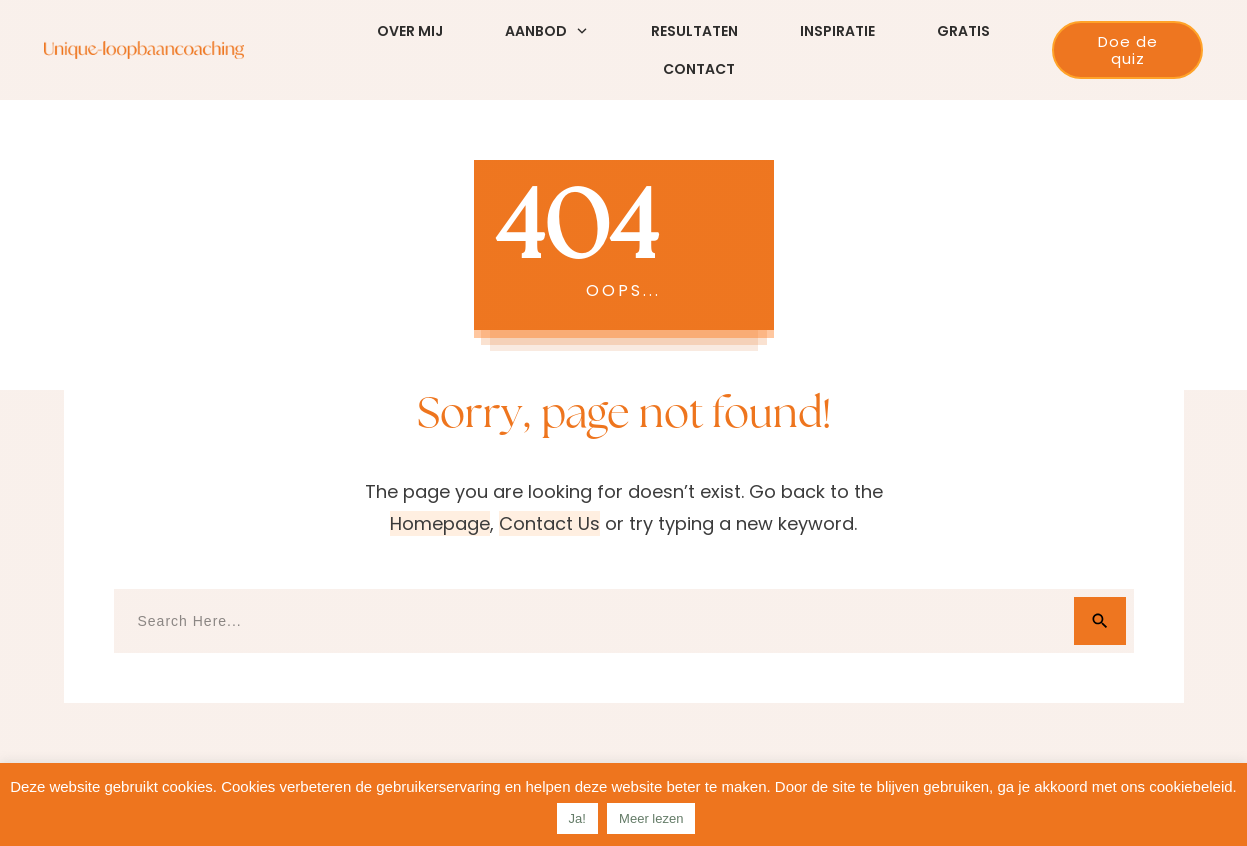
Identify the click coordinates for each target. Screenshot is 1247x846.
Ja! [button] (577, 818)
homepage (440, 523)
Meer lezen (651, 818)
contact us (549, 523)
